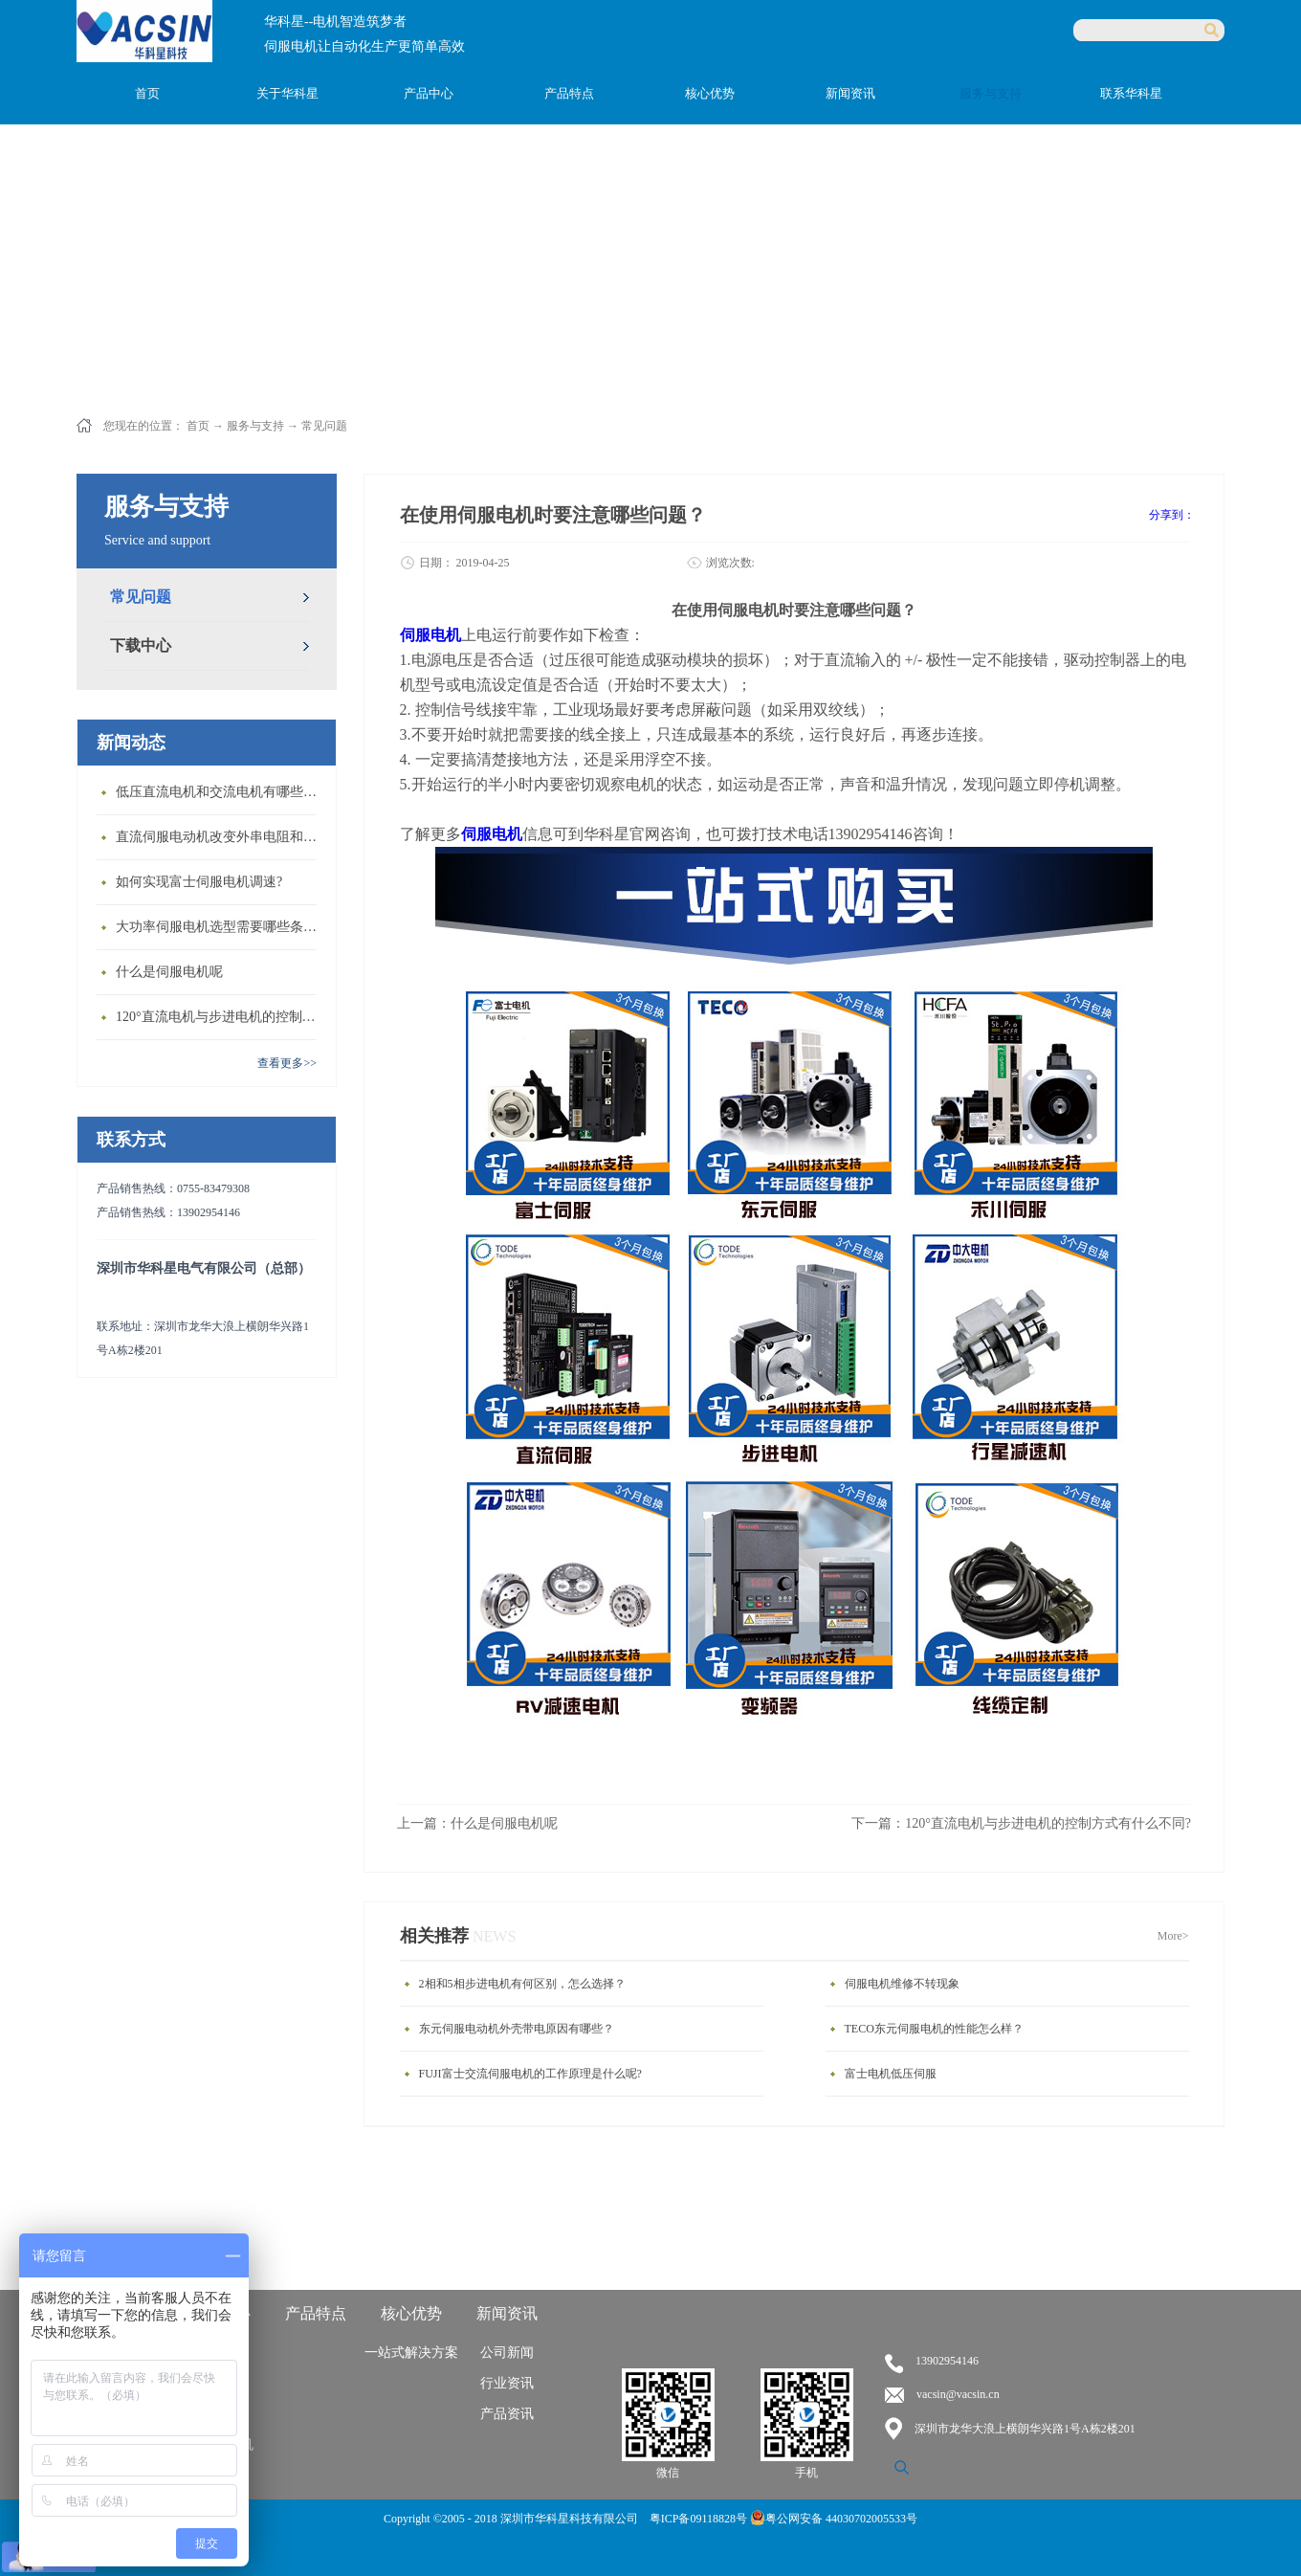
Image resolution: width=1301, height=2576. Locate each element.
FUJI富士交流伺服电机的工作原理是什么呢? (530, 2073)
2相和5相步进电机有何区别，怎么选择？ (522, 1983)
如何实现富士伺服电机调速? (199, 882)
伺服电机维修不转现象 (902, 1983)
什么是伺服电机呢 (169, 972)
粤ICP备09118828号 (700, 2518)
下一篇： (1021, 1823)
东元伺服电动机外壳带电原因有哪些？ (516, 2028)
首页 (147, 93)
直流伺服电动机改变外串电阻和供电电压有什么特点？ (221, 837)
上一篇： (477, 1823)
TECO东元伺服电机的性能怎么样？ (934, 2028)
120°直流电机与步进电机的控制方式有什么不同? (221, 1017)
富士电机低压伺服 (891, 2073)
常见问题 (324, 426)
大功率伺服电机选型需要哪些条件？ (221, 927)
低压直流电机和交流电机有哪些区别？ (221, 792)
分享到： (1172, 515)
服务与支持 (255, 426)
